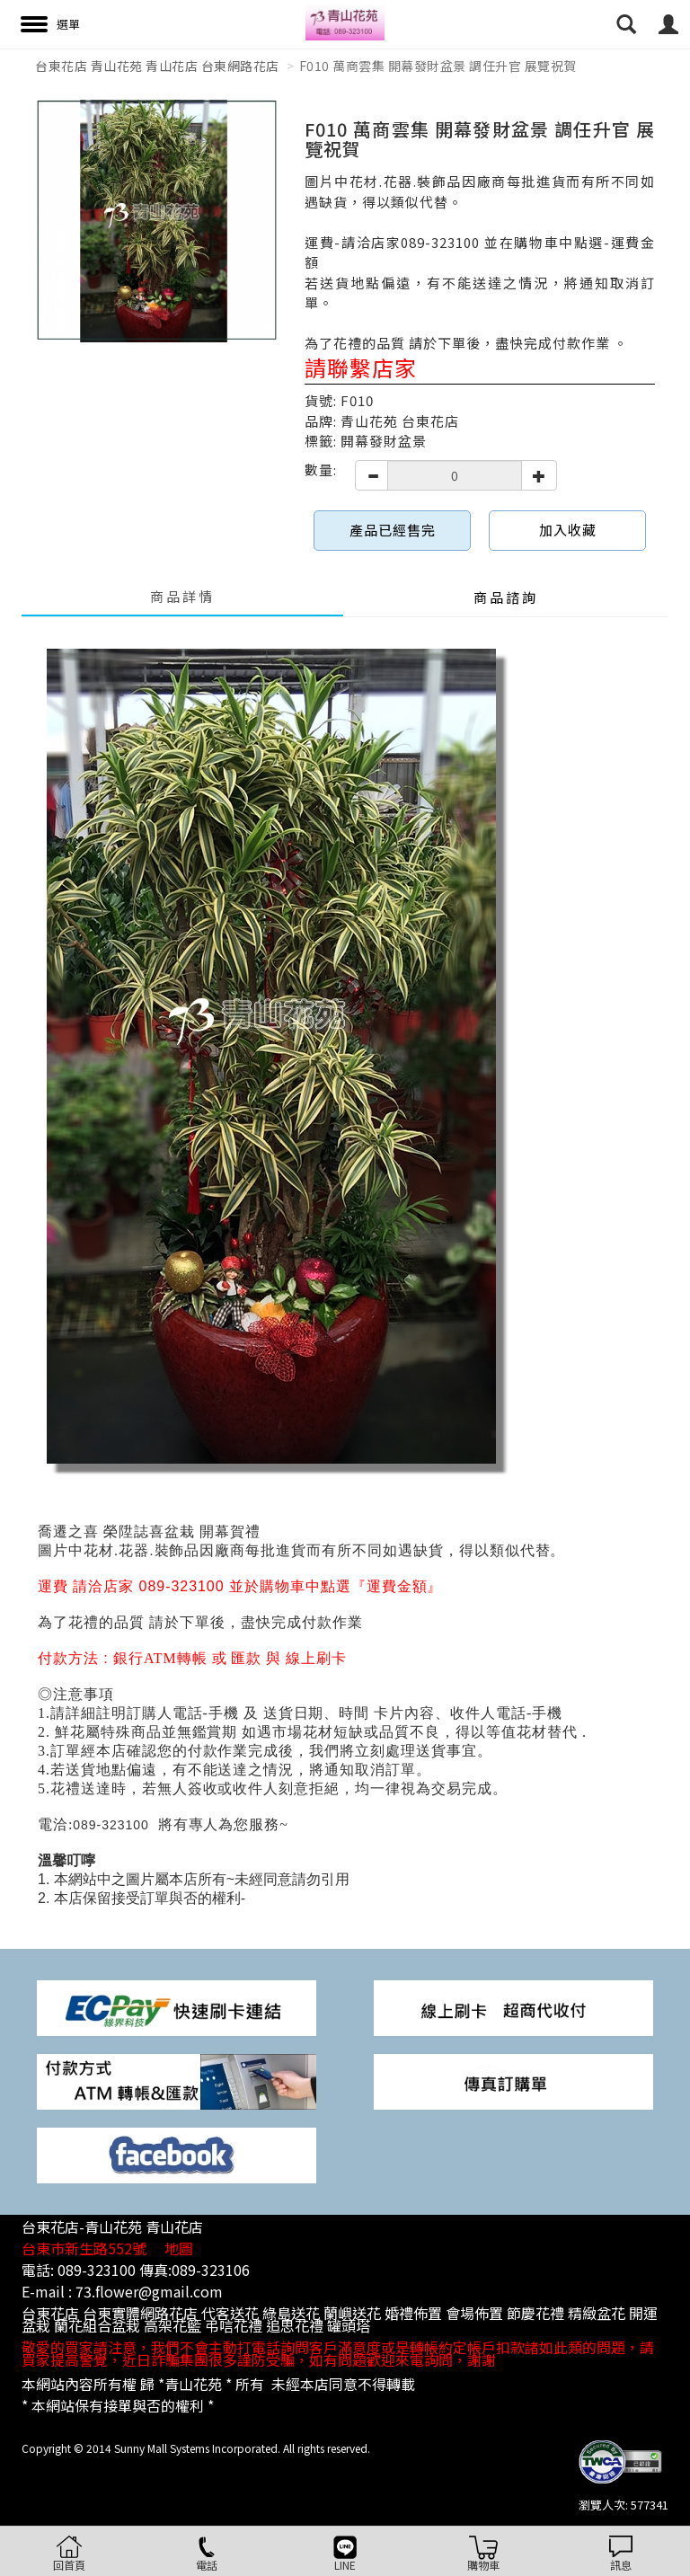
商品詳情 (182, 596)
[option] (156, 221)
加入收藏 (568, 529)
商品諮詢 (505, 597)
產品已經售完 (392, 529)
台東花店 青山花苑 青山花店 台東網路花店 (157, 66)
